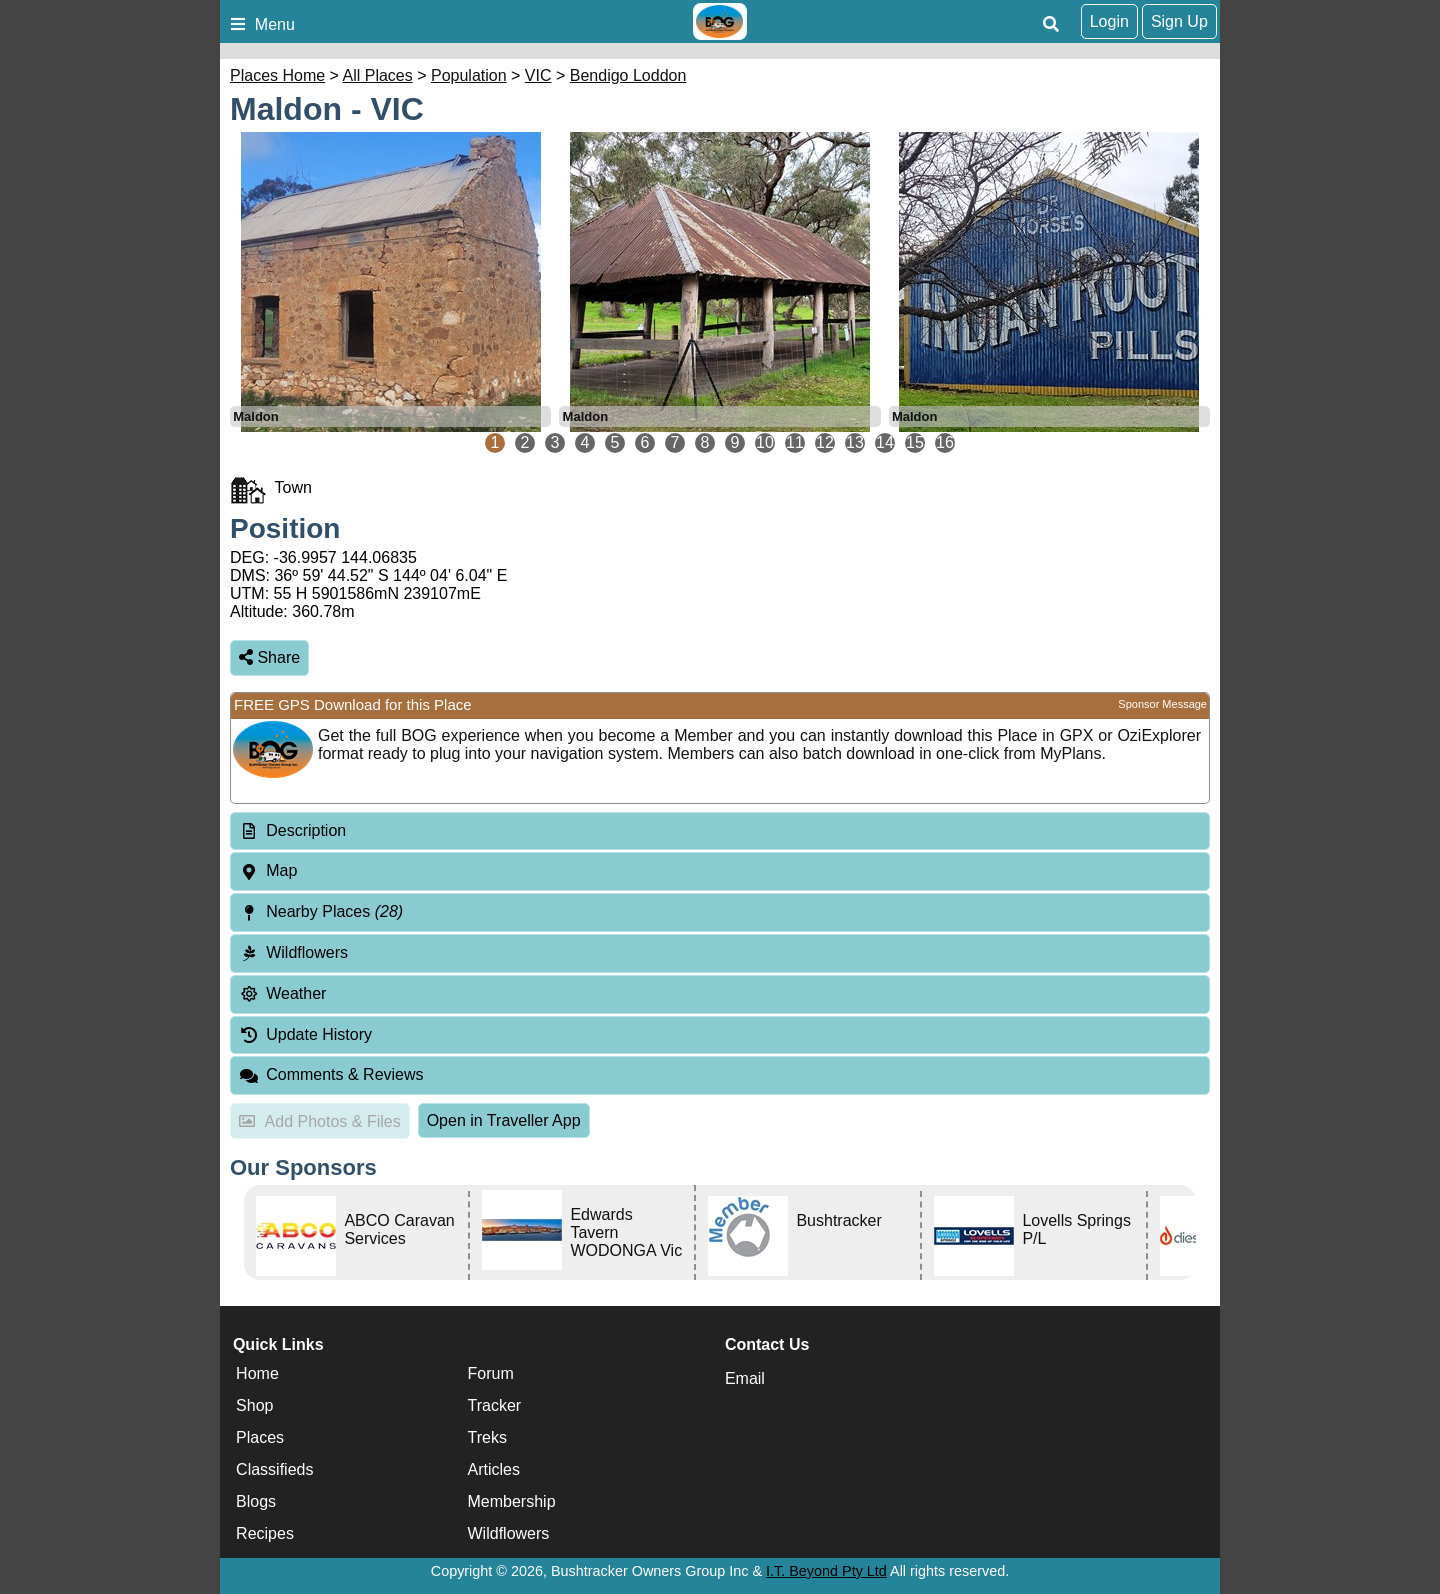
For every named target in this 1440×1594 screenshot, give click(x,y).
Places (260, 1437)
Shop (254, 1405)
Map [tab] (268, 870)
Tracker (495, 1405)
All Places (378, 75)
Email (745, 1378)
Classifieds (274, 1469)
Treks (487, 1437)
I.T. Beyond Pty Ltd (826, 1571)
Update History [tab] (305, 1034)
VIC (538, 75)
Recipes (265, 1533)
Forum (491, 1373)
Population (469, 75)
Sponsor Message (1162, 704)
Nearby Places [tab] (321, 911)
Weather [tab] (282, 993)
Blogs (256, 1501)
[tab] (720, 831)
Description (306, 830)
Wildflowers (509, 1533)
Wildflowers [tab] (293, 952)
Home (257, 1373)
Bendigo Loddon (628, 75)
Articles (494, 1469)
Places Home (277, 75)
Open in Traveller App (504, 1120)
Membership (512, 1501)
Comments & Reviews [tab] (331, 1074)
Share (269, 657)
